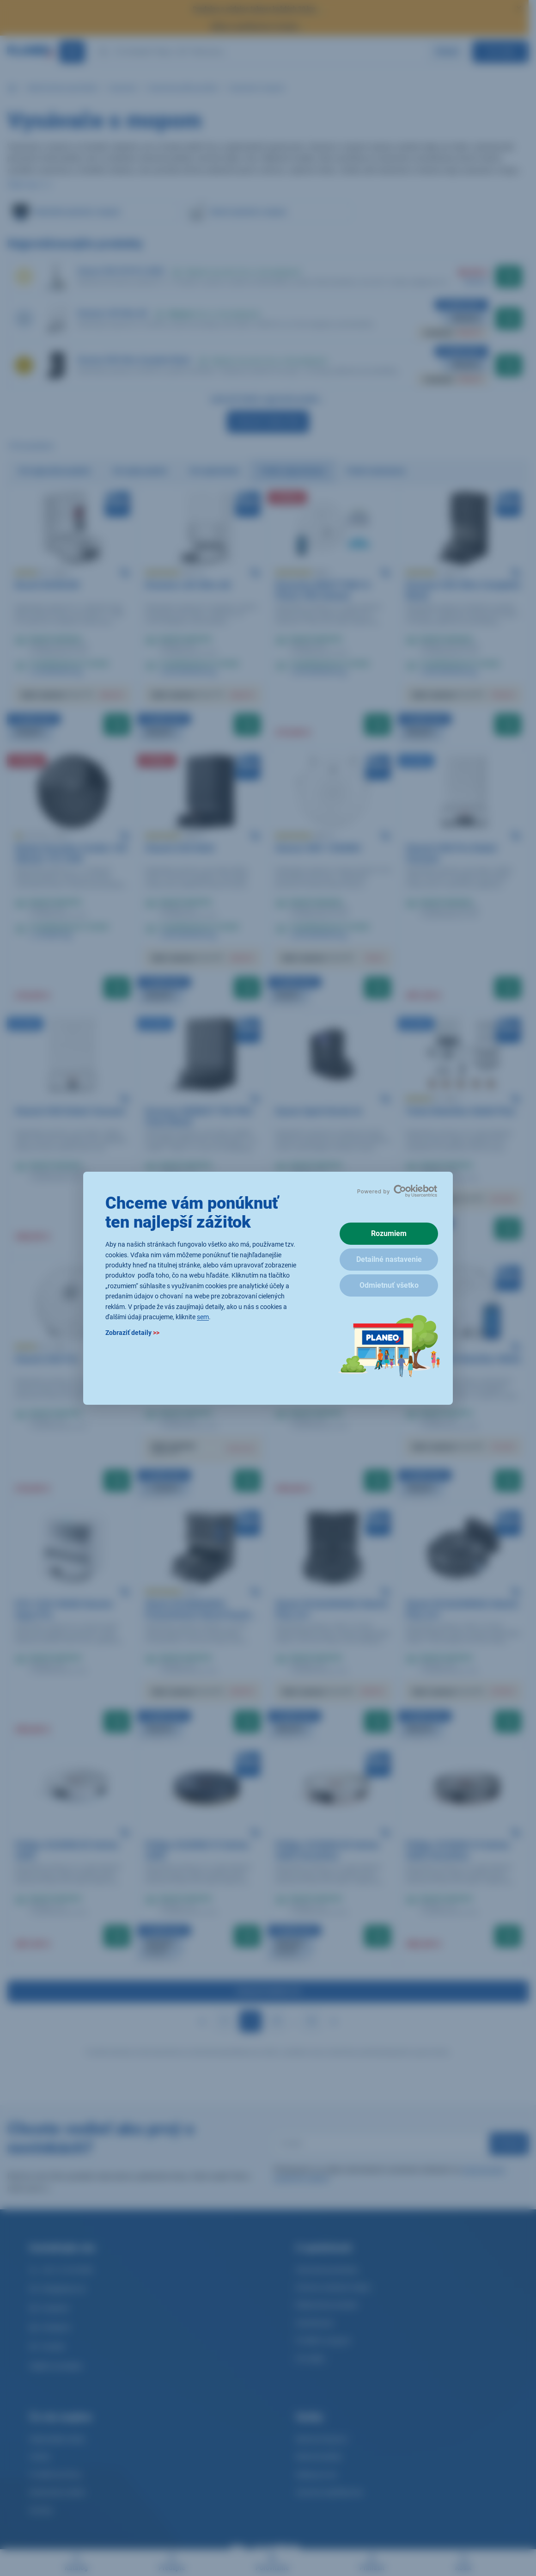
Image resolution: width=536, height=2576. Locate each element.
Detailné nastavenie (389, 1259)
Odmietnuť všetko (389, 1285)
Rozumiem (389, 1233)
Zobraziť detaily (132, 1332)
